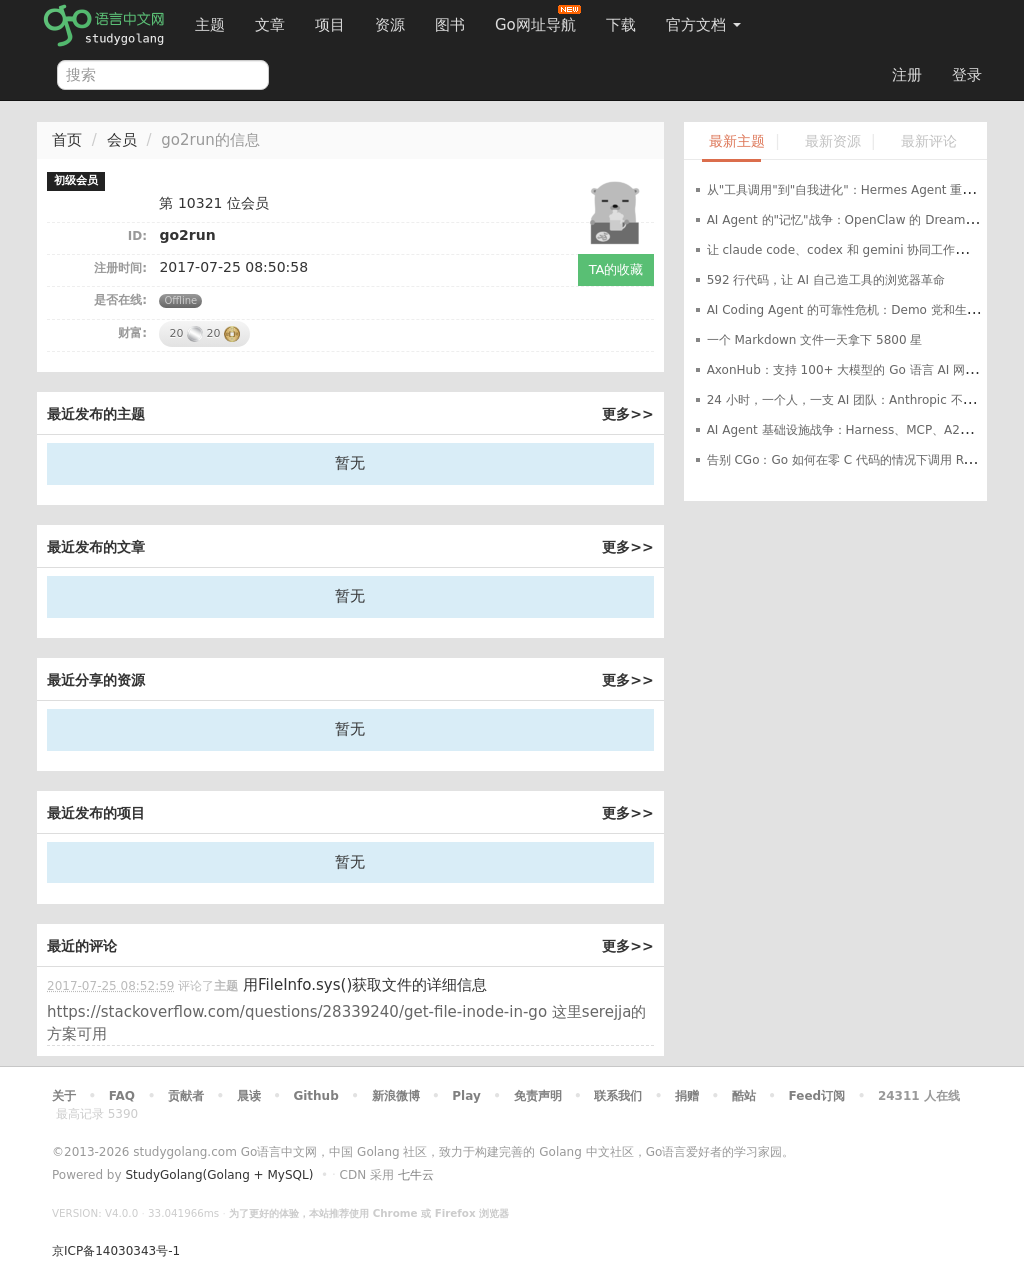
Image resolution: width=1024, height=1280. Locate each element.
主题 (210, 25)
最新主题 (737, 141)
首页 (67, 140)
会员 (122, 140)
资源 (390, 25)
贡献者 (186, 1096)
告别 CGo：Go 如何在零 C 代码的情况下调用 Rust (844, 460)
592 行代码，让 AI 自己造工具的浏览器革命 (826, 280)
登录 (967, 75)
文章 (270, 25)
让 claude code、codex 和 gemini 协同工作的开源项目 (861, 250)
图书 (450, 25)
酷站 (744, 1096)
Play (466, 1096)
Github (315, 1096)
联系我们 (618, 1096)
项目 (330, 25)
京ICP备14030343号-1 (116, 1251)
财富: (132, 333)
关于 (64, 1096)
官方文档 (703, 25)
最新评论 (929, 141)
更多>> (627, 414)
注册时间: (120, 268)
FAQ (122, 1096)
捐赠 (687, 1096)
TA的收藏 (616, 269)
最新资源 (833, 141)
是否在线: (120, 300)
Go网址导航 (538, 19)
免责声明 (538, 1096)
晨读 (249, 1096)
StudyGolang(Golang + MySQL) (219, 1175)
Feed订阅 (817, 1096)
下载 (621, 25)
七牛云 (416, 1175)
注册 (907, 75)
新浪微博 (396, 1096)
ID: (137, 236)
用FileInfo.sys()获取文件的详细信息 (365, 985)
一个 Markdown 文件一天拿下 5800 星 (815, 340)
